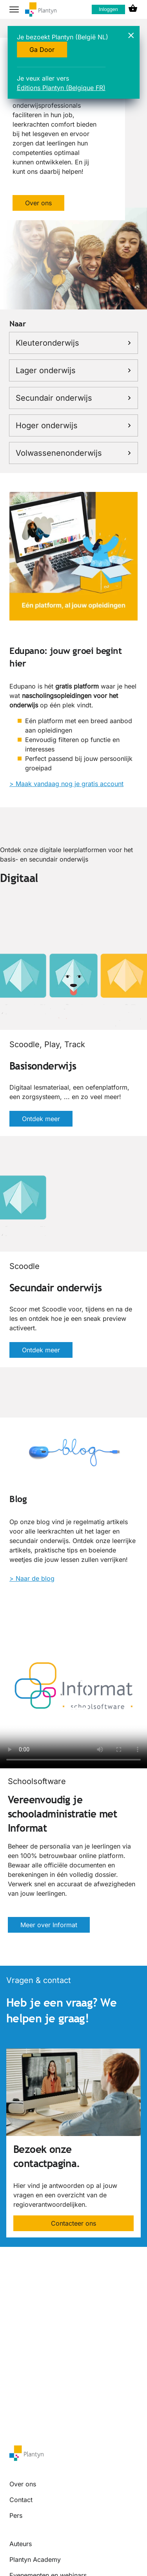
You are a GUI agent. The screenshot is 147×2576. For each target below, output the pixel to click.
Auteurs (20, 2544)
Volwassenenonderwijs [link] (73, 453)
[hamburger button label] (14, 9)
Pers (15, 2515)
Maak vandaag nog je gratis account (69, 784)
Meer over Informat (48, 1925)
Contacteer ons (73, 2223)
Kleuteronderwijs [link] (73, 343)
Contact (21, 2500)
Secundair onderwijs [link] (73, 398)
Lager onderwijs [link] (73, 370)
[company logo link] (40, 9)
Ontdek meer (41, 1119)
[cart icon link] (133, 9)
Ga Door (41, 49)
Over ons (38, 203)
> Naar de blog (31, 1578)
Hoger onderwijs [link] (73, 425)
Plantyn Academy (35, 2559)
